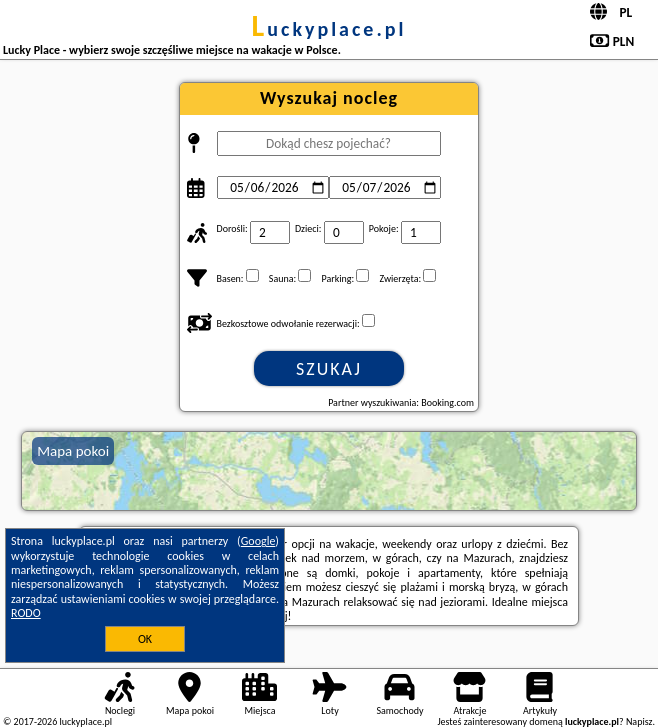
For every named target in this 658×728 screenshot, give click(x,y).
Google (258, 541)
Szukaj (329, 369)
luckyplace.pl (329, 29)
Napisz (639, 721)
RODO (26, 613)
